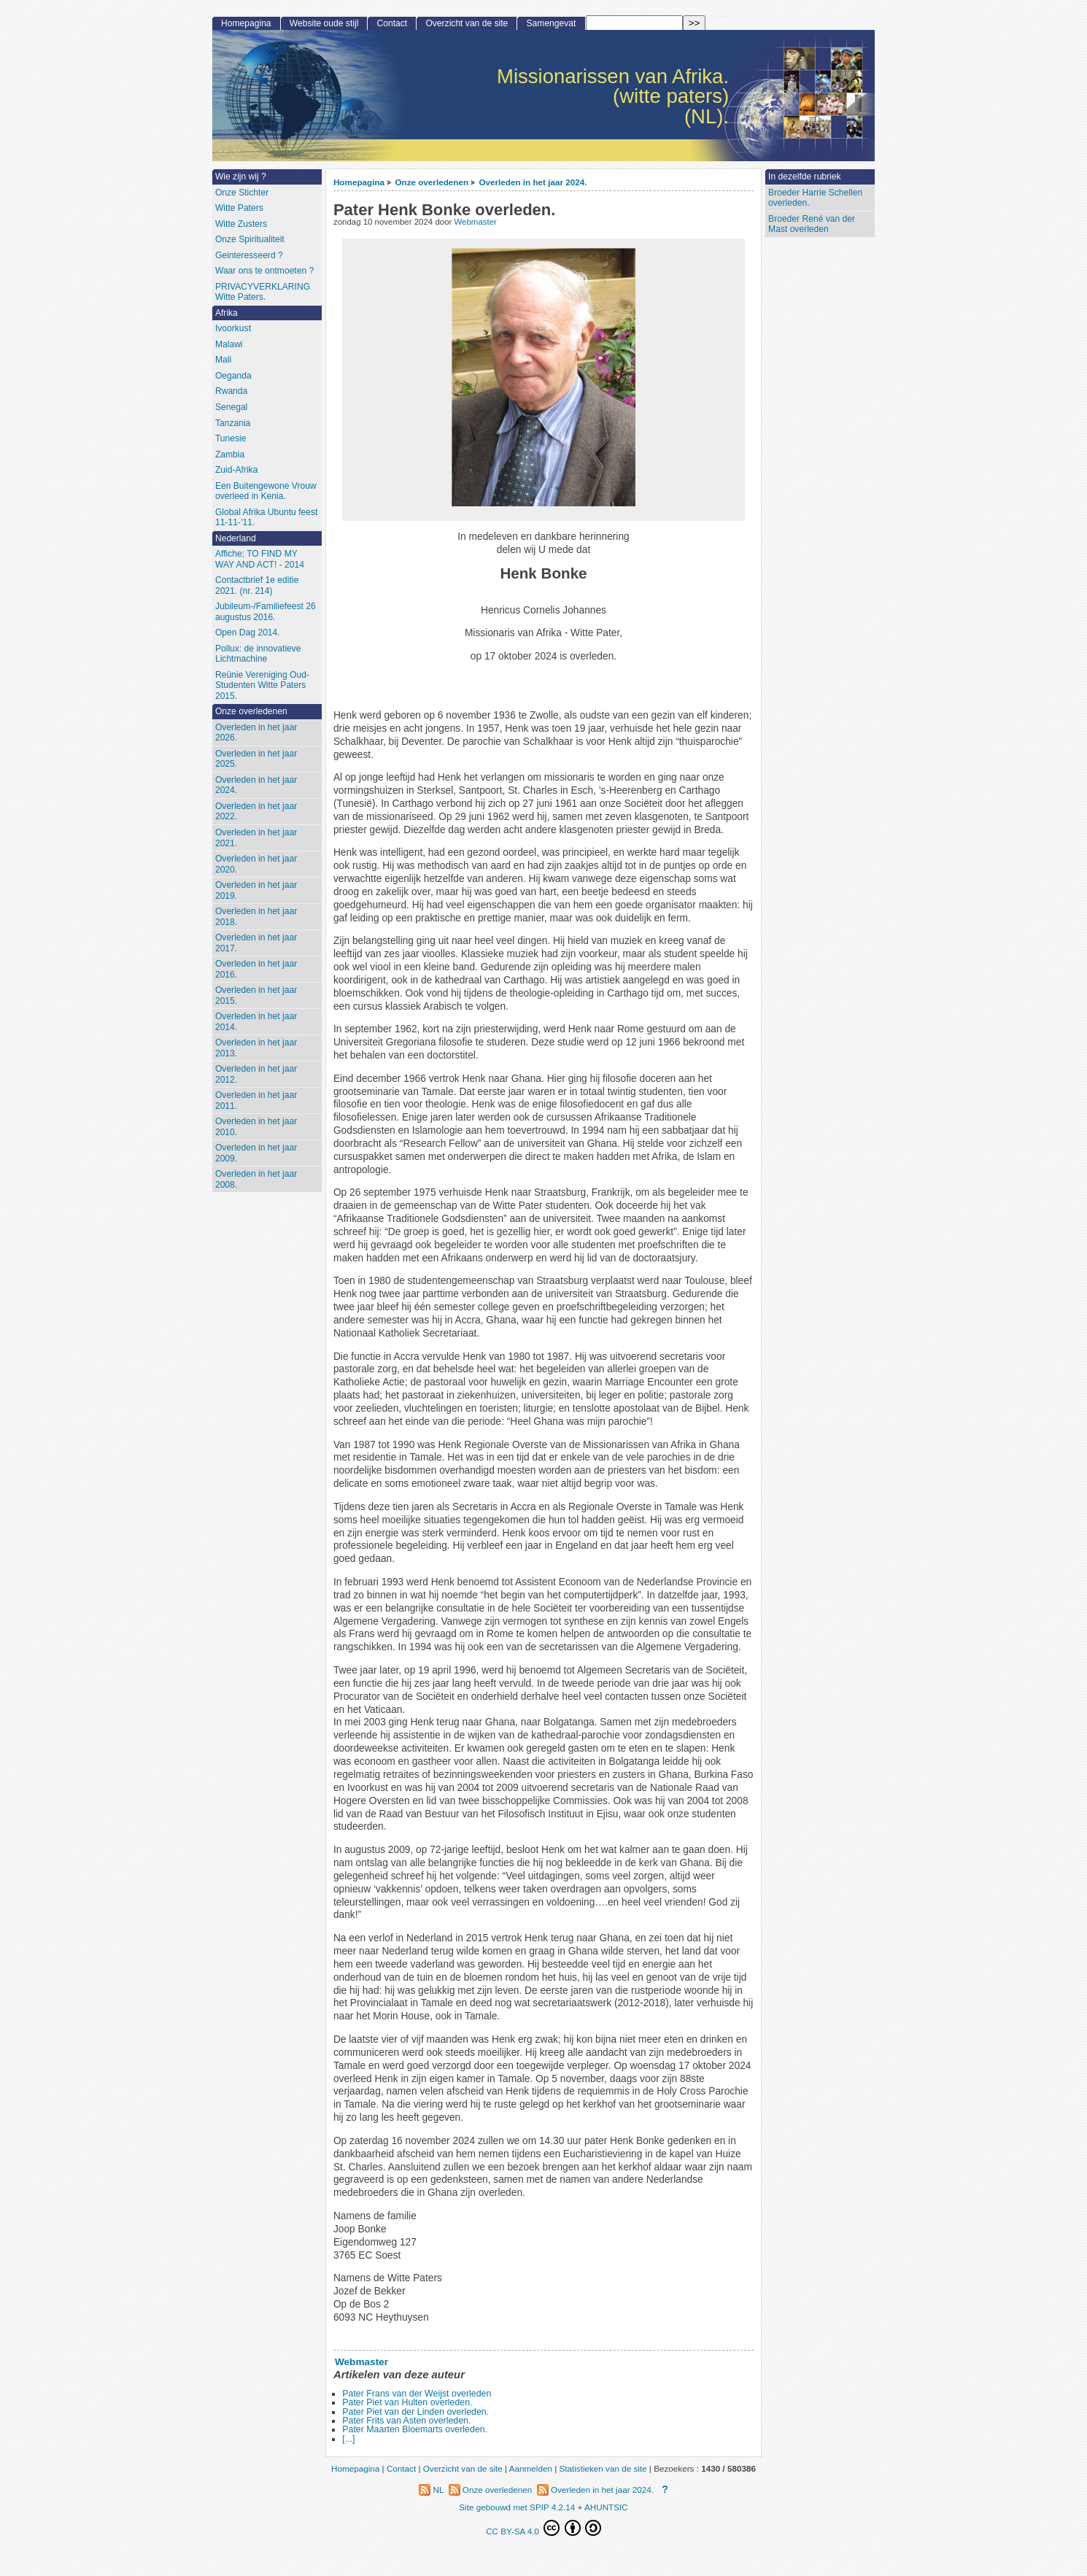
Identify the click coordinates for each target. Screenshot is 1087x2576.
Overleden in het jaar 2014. (256, 1021)
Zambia (229, 454)
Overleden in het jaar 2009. (256, 1153)
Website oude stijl (324, 23)
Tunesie (231, 438)
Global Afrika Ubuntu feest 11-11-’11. (266, 517)
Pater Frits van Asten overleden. (406, 2421)
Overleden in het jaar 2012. (256, 1074)
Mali (223, 360)
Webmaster (475, 221)
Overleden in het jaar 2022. (256, 811)
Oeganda (233, 376)
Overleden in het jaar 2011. (256, 1100)
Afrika (226, 313)
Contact (392, 23)
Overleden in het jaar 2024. (533, 182)
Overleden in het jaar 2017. (256, 943)
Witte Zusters (241, 224)
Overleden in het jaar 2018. (256, 916)
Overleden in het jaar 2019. (256, 890)
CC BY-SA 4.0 (543, 2528)
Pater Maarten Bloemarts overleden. (414, 2429)
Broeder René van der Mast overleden (811, 224)
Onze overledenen (431, 182)
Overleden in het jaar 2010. (256, 1126)
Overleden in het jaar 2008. (256, 1179)
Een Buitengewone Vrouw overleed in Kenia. (266, 491)
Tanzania (232, 423)
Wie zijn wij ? (240, 176)
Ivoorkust (233, 328)
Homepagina (358, 182)
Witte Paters (239, 208)
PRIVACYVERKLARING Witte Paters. (262, 292)
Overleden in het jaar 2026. (256, 732)
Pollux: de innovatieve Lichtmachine (258, 654)
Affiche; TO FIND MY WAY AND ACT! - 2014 (259, 559)
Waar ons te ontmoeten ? (264, 271)
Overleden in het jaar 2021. (256, 837)
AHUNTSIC (606, 2507)
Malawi (229, 344)
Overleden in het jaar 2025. (256, 759)
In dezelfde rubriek (804, 176)
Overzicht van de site (466, 23)
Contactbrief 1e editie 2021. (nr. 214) (256, 585)
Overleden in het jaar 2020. (256, 864)
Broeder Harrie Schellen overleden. (815, 198)
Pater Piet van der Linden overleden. (415, 2412)
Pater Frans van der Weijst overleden (416, 2394)
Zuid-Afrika (236, 470)
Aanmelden (530, 2468)
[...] (348, 2439)
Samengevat (551, 23)
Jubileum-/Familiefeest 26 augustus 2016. (265, 611)
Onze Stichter (241, 192)
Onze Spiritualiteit (250, 239)
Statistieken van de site (602, 2468)
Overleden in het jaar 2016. (256, 969)
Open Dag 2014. (247, 632)
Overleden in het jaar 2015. (256, 995)
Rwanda (231, 391)
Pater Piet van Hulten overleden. (407, 2402)
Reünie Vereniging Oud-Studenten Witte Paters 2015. (262, 685)
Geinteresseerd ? (249, 255)
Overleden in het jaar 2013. (256, 1048)
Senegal (231, 407)
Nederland (235, 538)
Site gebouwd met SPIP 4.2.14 (517, 2507)
